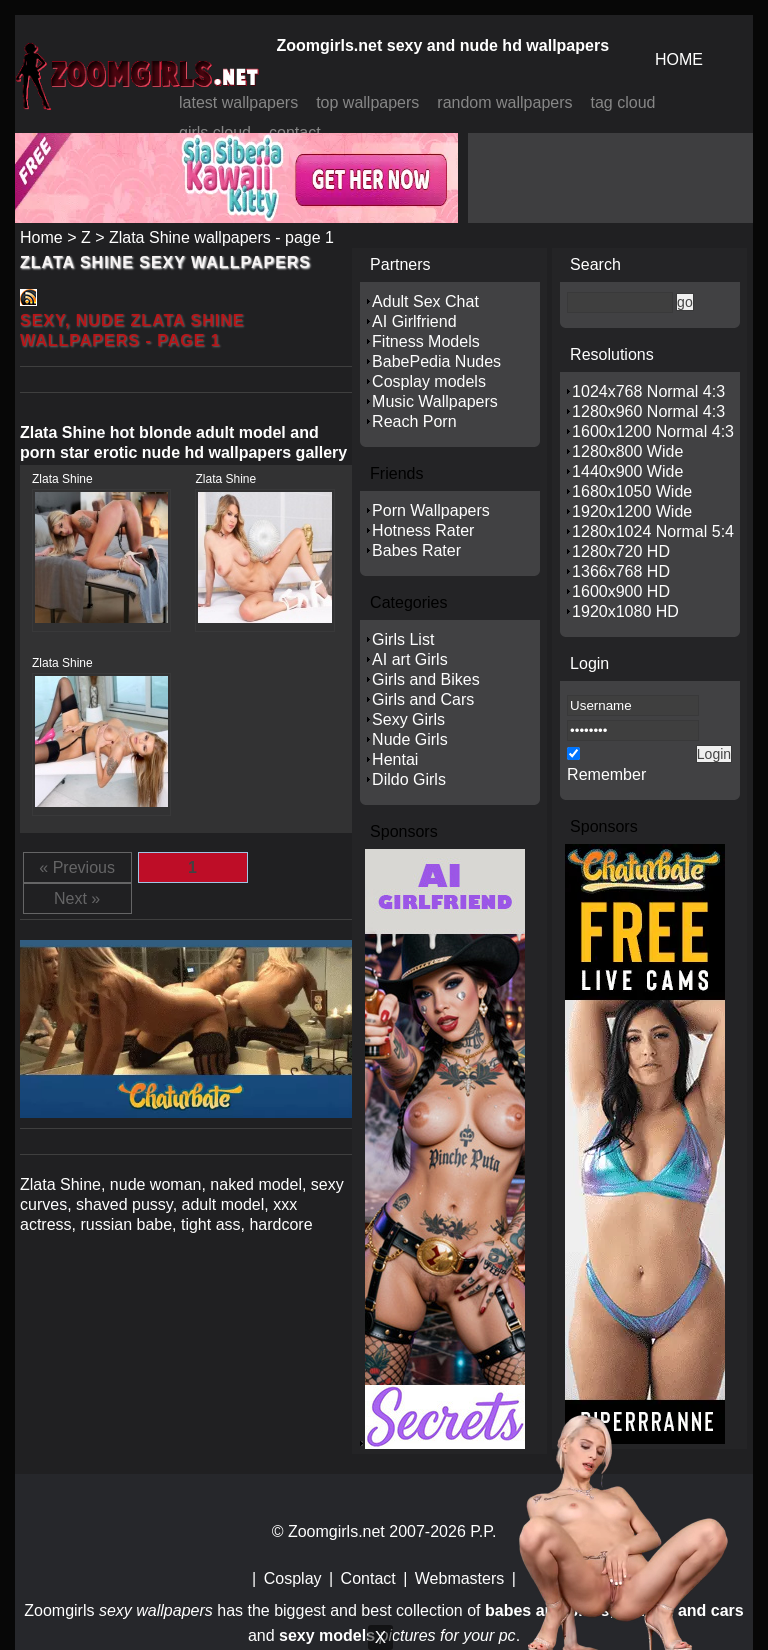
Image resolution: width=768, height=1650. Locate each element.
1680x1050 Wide (632, 491)
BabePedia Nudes (436, 361)
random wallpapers (504, 102)
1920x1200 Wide (632, 511)
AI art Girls (410, 659)
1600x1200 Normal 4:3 (653, 431)
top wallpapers (367, 102)
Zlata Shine (62, 479)
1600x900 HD (621, 591)
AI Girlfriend (414, 321)
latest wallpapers (238, 102)
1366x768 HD (621, 571)
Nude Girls (410, 739)
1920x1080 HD (625, 611)
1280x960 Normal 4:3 (648, 411)
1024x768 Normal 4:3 (648, 391)
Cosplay (293, 1578)
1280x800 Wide (627, 451)
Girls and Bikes (426, 679)
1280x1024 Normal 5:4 (653, 531)
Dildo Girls (409, 779)
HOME (679, 59)
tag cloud (623, 102)
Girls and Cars (423, 699)
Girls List (403, 639)
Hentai (395, 759)
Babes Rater (416, 550)
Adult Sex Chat (425, 301)
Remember (606, 774)
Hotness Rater (423, 530)
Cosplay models (429, 381)
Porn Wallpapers (431, 510)
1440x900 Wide (627, 471)
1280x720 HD (621, 551)
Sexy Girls (408, 719)
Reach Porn (414, 421)
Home (41, 237)
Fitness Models (426, 341)
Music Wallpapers (435, 401)
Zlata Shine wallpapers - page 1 (221, 237)
